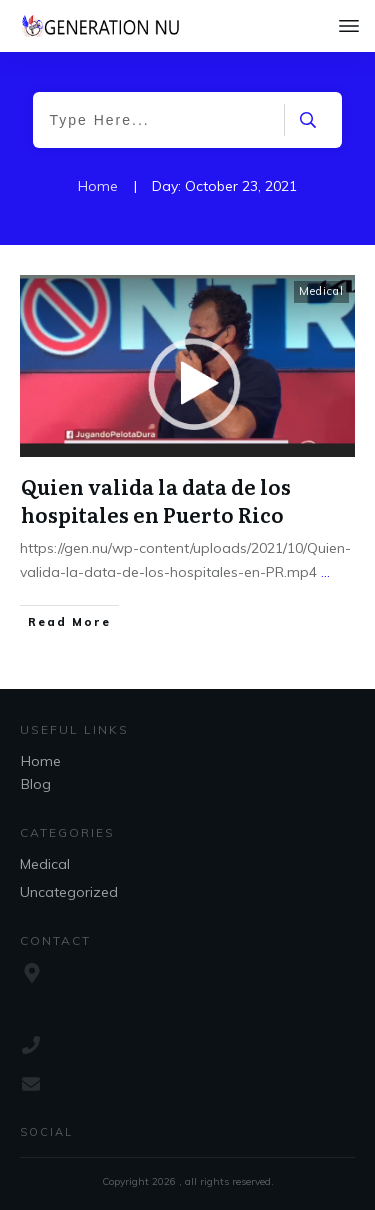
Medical (321, 291)
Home (41, 761)
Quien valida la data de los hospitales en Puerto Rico (156, 500)
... (325, 572)
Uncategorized (69, 892)
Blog (36, 784)
